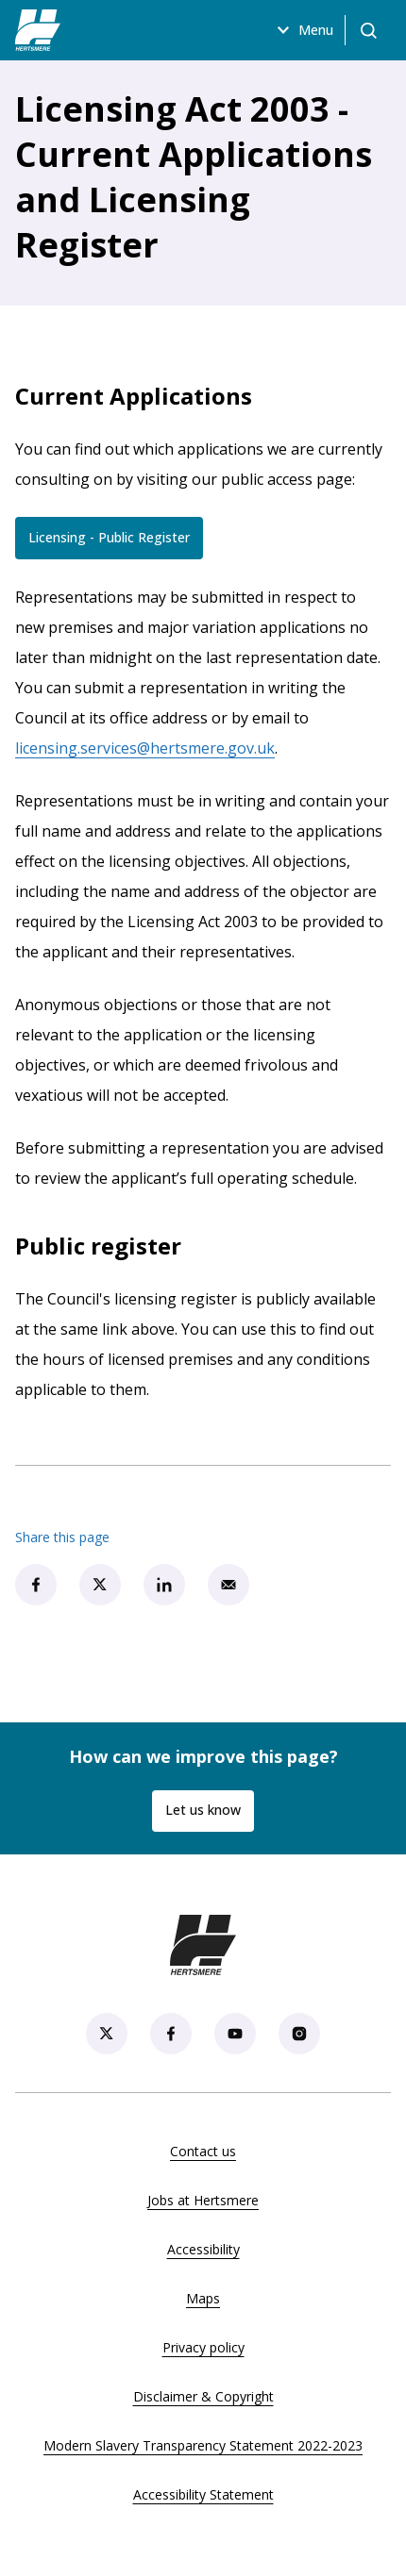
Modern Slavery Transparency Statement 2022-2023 (203, 2445)
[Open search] (368, 30)
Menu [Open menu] (302, 30)
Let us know (203, 1810)
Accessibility (203, 2249)
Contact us (203, 2151)
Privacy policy (203, 2347)
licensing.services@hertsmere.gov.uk (145, 748)
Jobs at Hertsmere (203, 2200)
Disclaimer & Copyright (203, 2396)
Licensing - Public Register (115, 541)
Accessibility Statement (203, 2494)
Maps (203, 2298)
